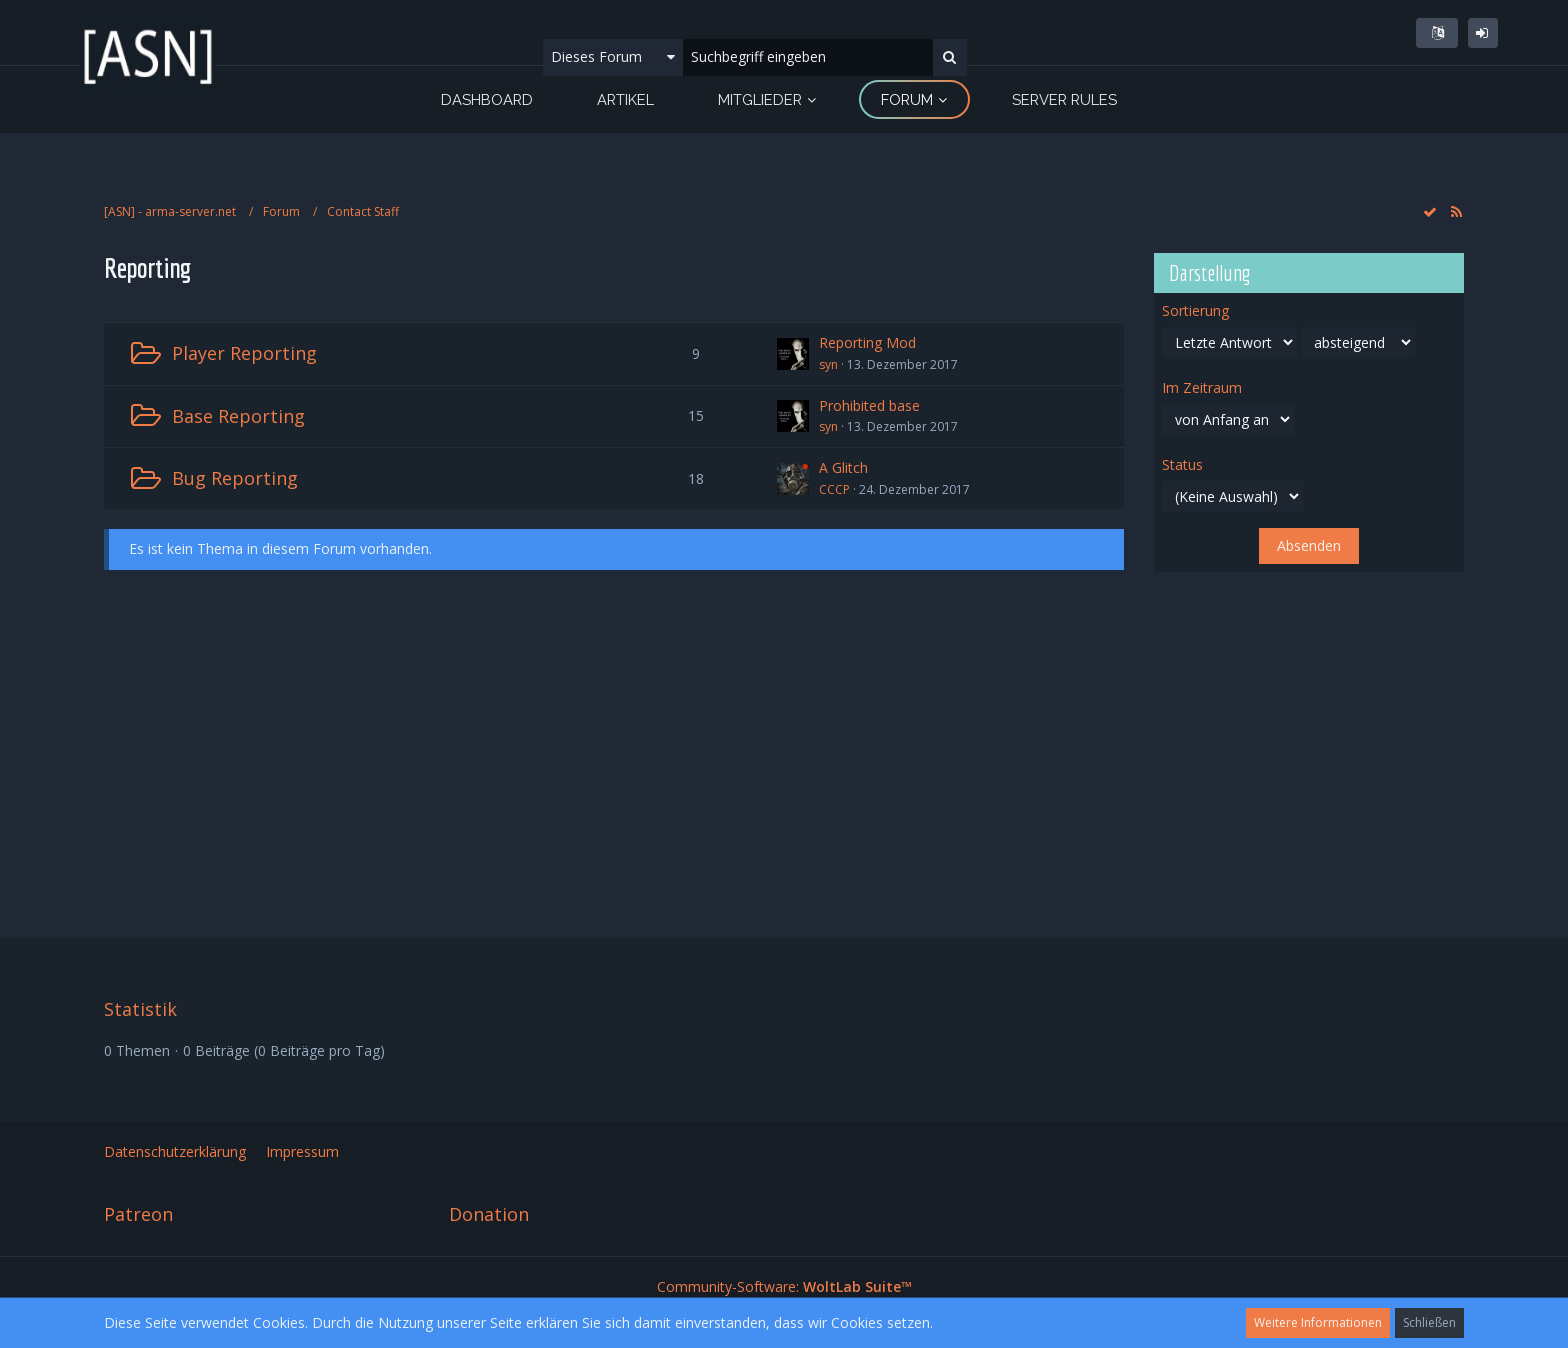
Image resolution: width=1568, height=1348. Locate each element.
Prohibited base (869, 405)
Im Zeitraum (1202, 388)
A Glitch (843, 467)
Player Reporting (244, 353)
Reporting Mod (867, 342)
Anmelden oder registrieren (1483, 33)
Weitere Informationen (1318, 1322)
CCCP (834, 489)
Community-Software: (784, 1286)
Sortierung (1195, 310)
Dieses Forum (596, 56)
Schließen (1429, 1322)
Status (1182, 464)
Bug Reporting (235, 478)
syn (828, 364)
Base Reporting (238, 416)
